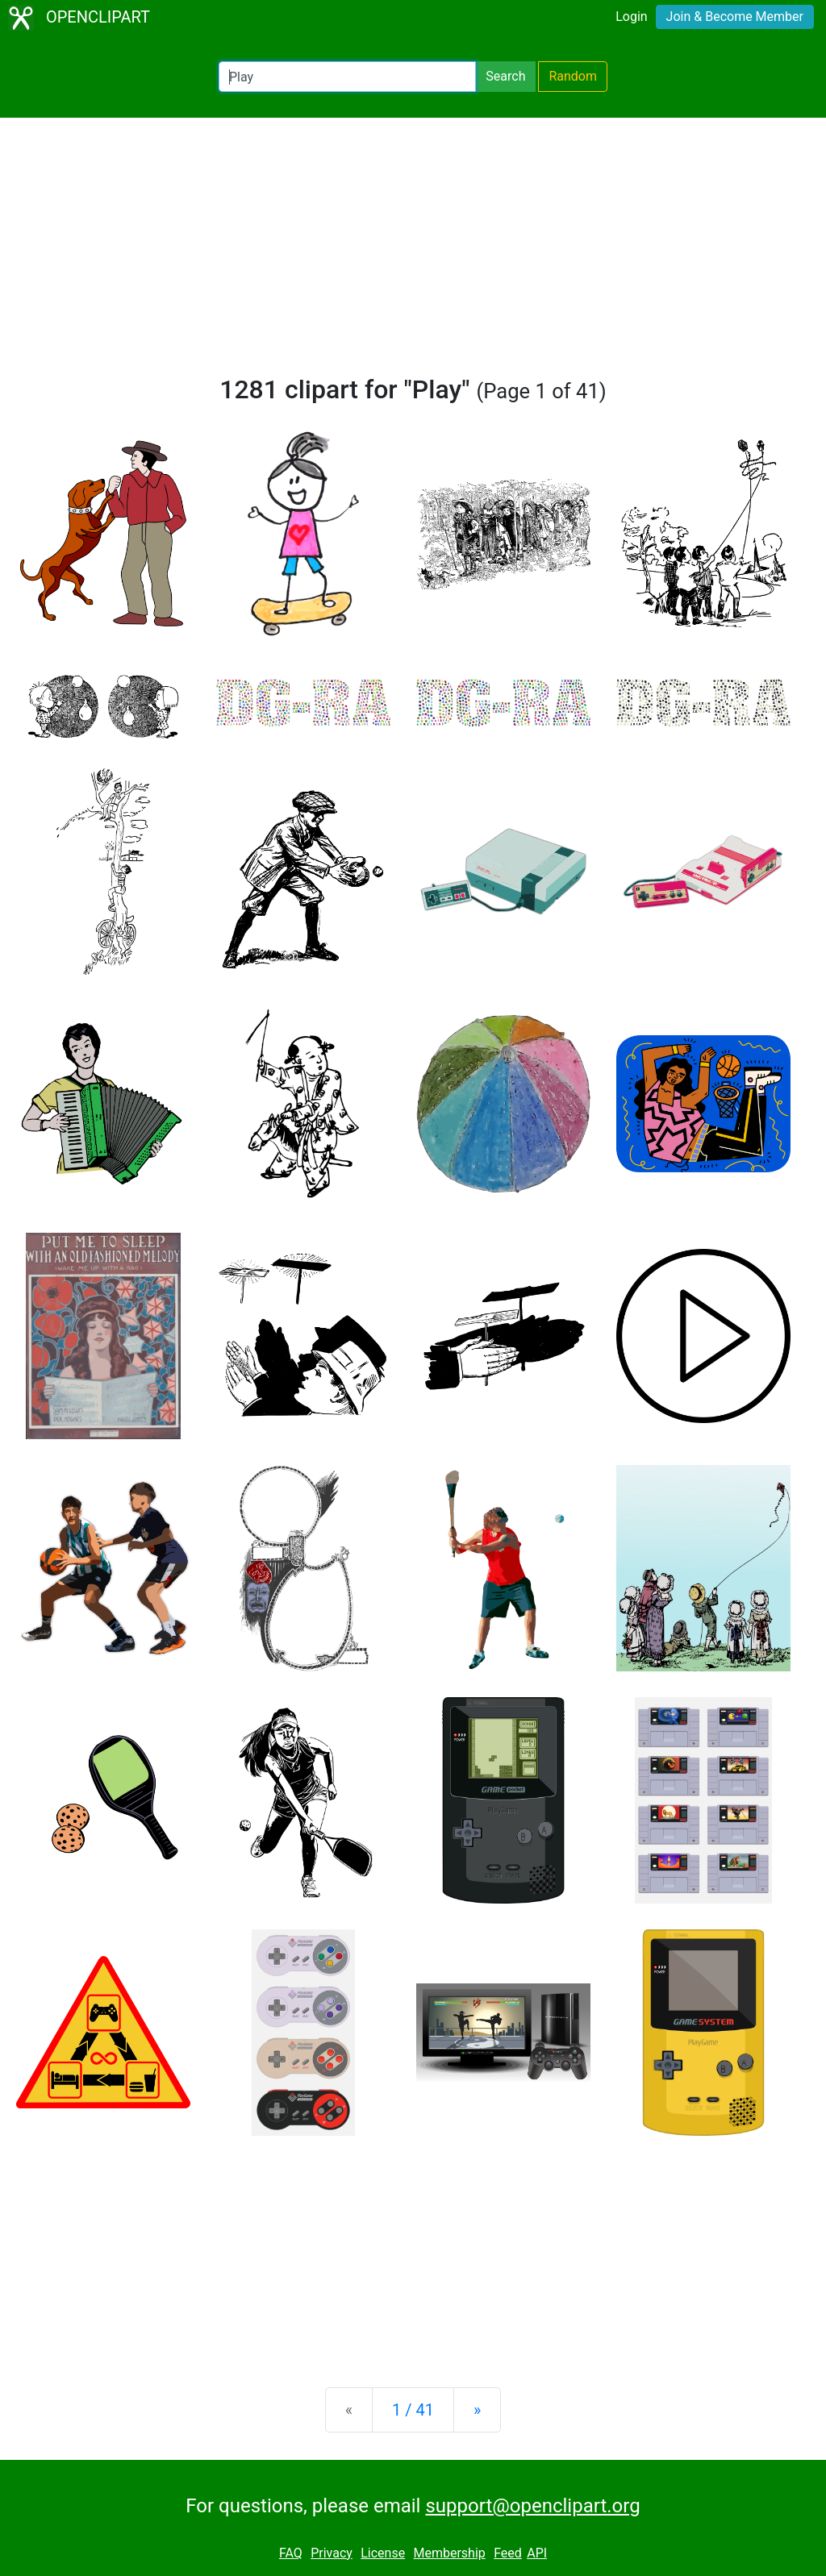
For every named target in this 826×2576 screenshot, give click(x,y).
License (383, 2553)
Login (631, 16)
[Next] (477, 2409)
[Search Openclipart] (347, 76)
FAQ (290, 2553)
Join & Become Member (734, 16)
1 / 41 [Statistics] (413, 2410)
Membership (449, 2553)
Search (505, 76)
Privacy (332, 2553)
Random (573, 76)
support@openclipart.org (532, 2506)
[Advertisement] (413, 253)
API (537, 2553)
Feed (508, 2553)
